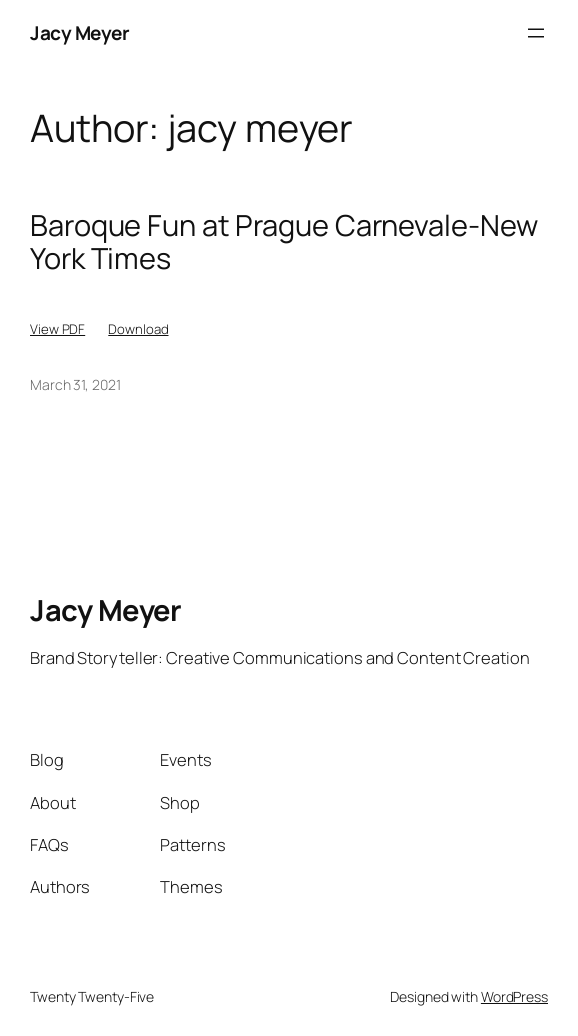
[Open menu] (536, 33)
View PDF (57, 329)
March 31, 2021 (75, 384)
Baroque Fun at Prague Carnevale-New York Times (284, 241)
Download (138, 329)
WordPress (514, 996)
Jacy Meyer (79, 33)
